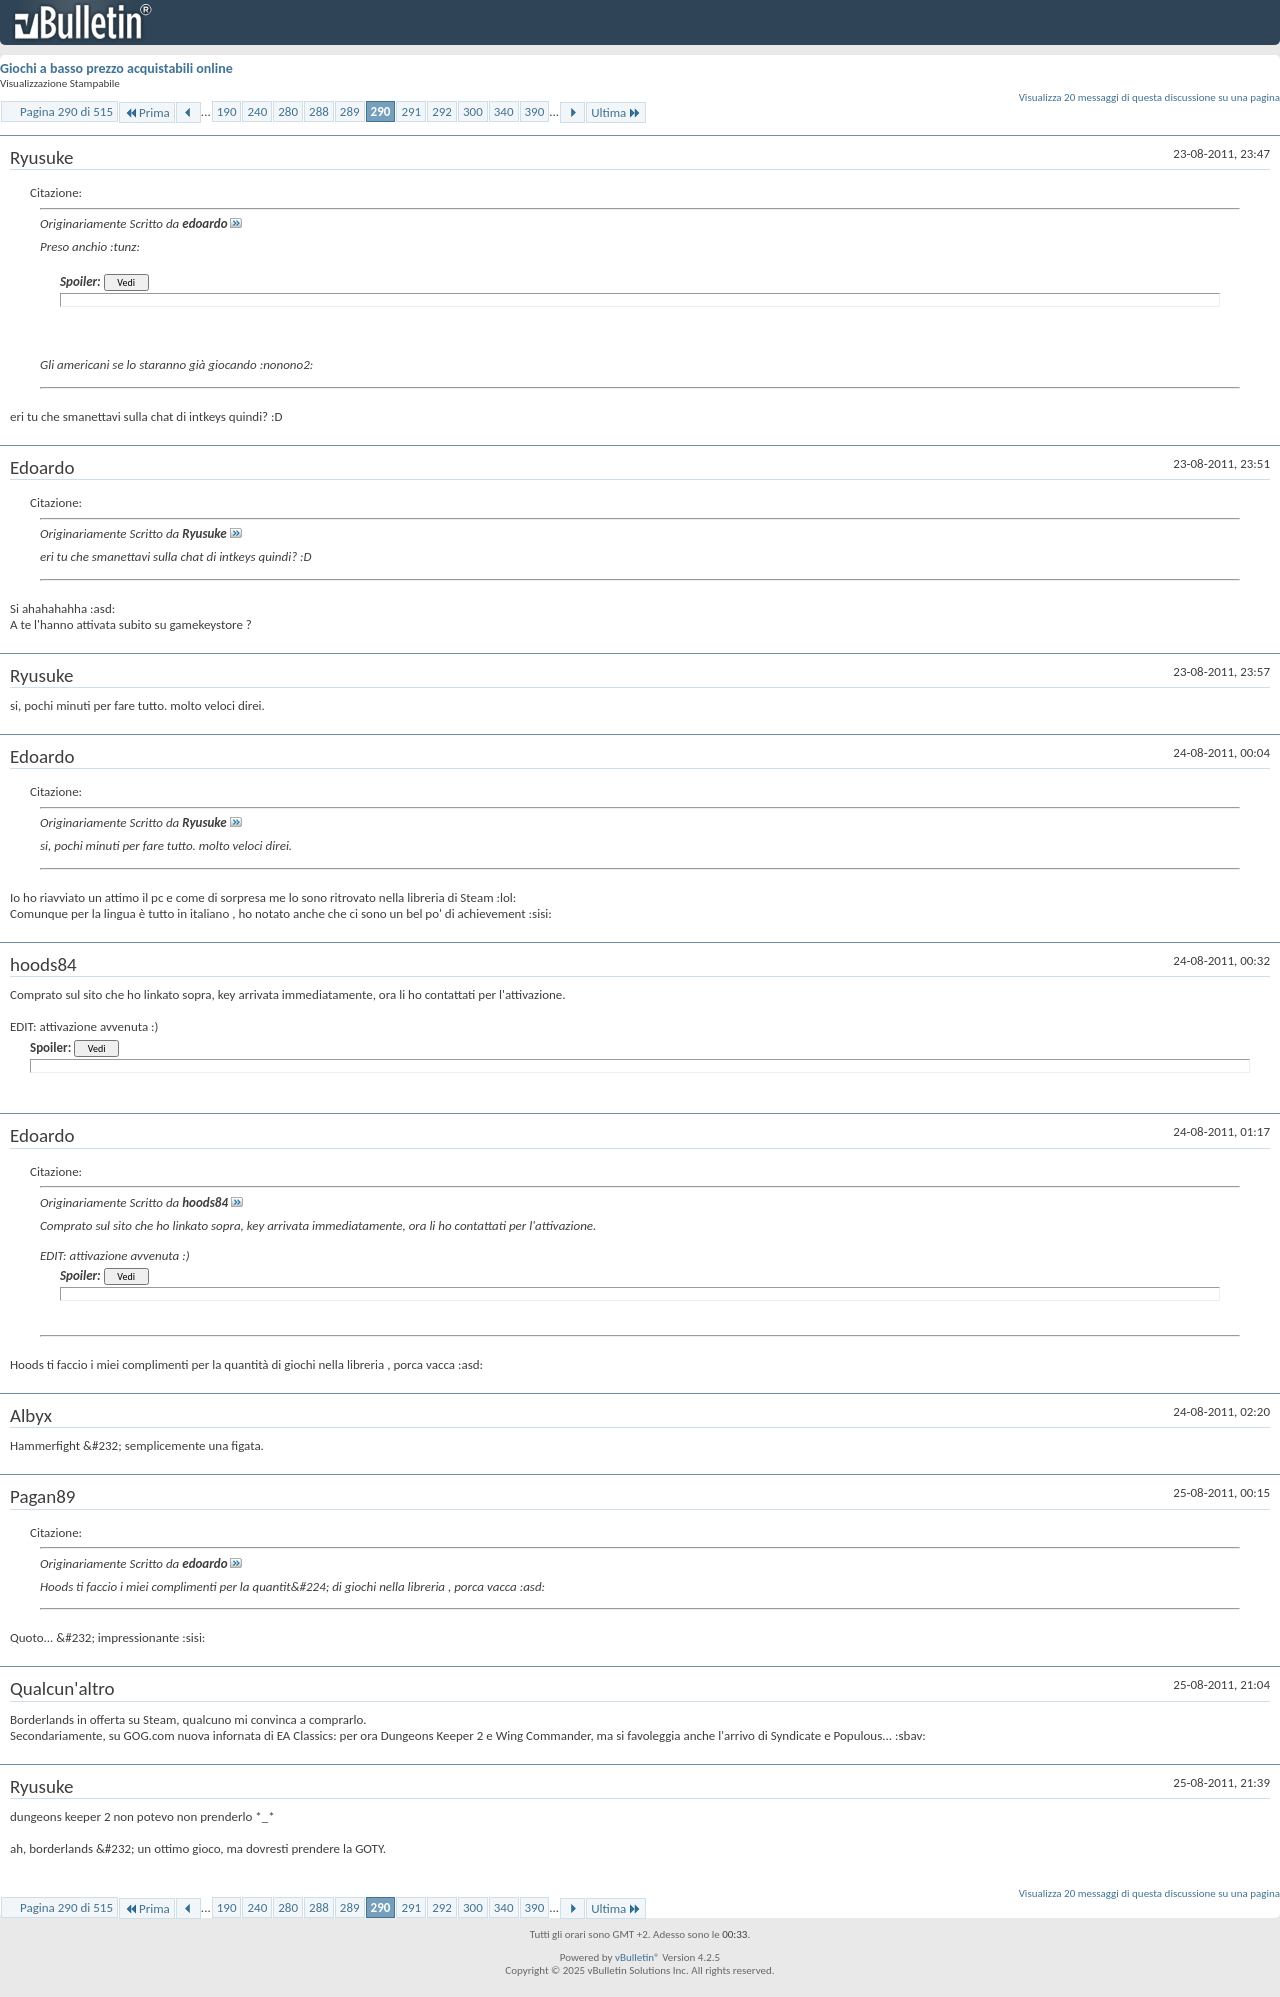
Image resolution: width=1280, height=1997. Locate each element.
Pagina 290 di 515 (66, 111)
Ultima (616, 112)
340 (504, 111)
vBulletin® (637, 1957)
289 (350, 111)
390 (535, 111)
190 (227, 111)
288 (319, 111)
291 (411, 111)
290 (381, 111)
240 (257, 111)
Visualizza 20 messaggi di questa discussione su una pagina (1149, 97)
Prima (147, 112)
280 (288, 111)
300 (473, 111)
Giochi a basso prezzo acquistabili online (116, 68)
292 (442, 111)
